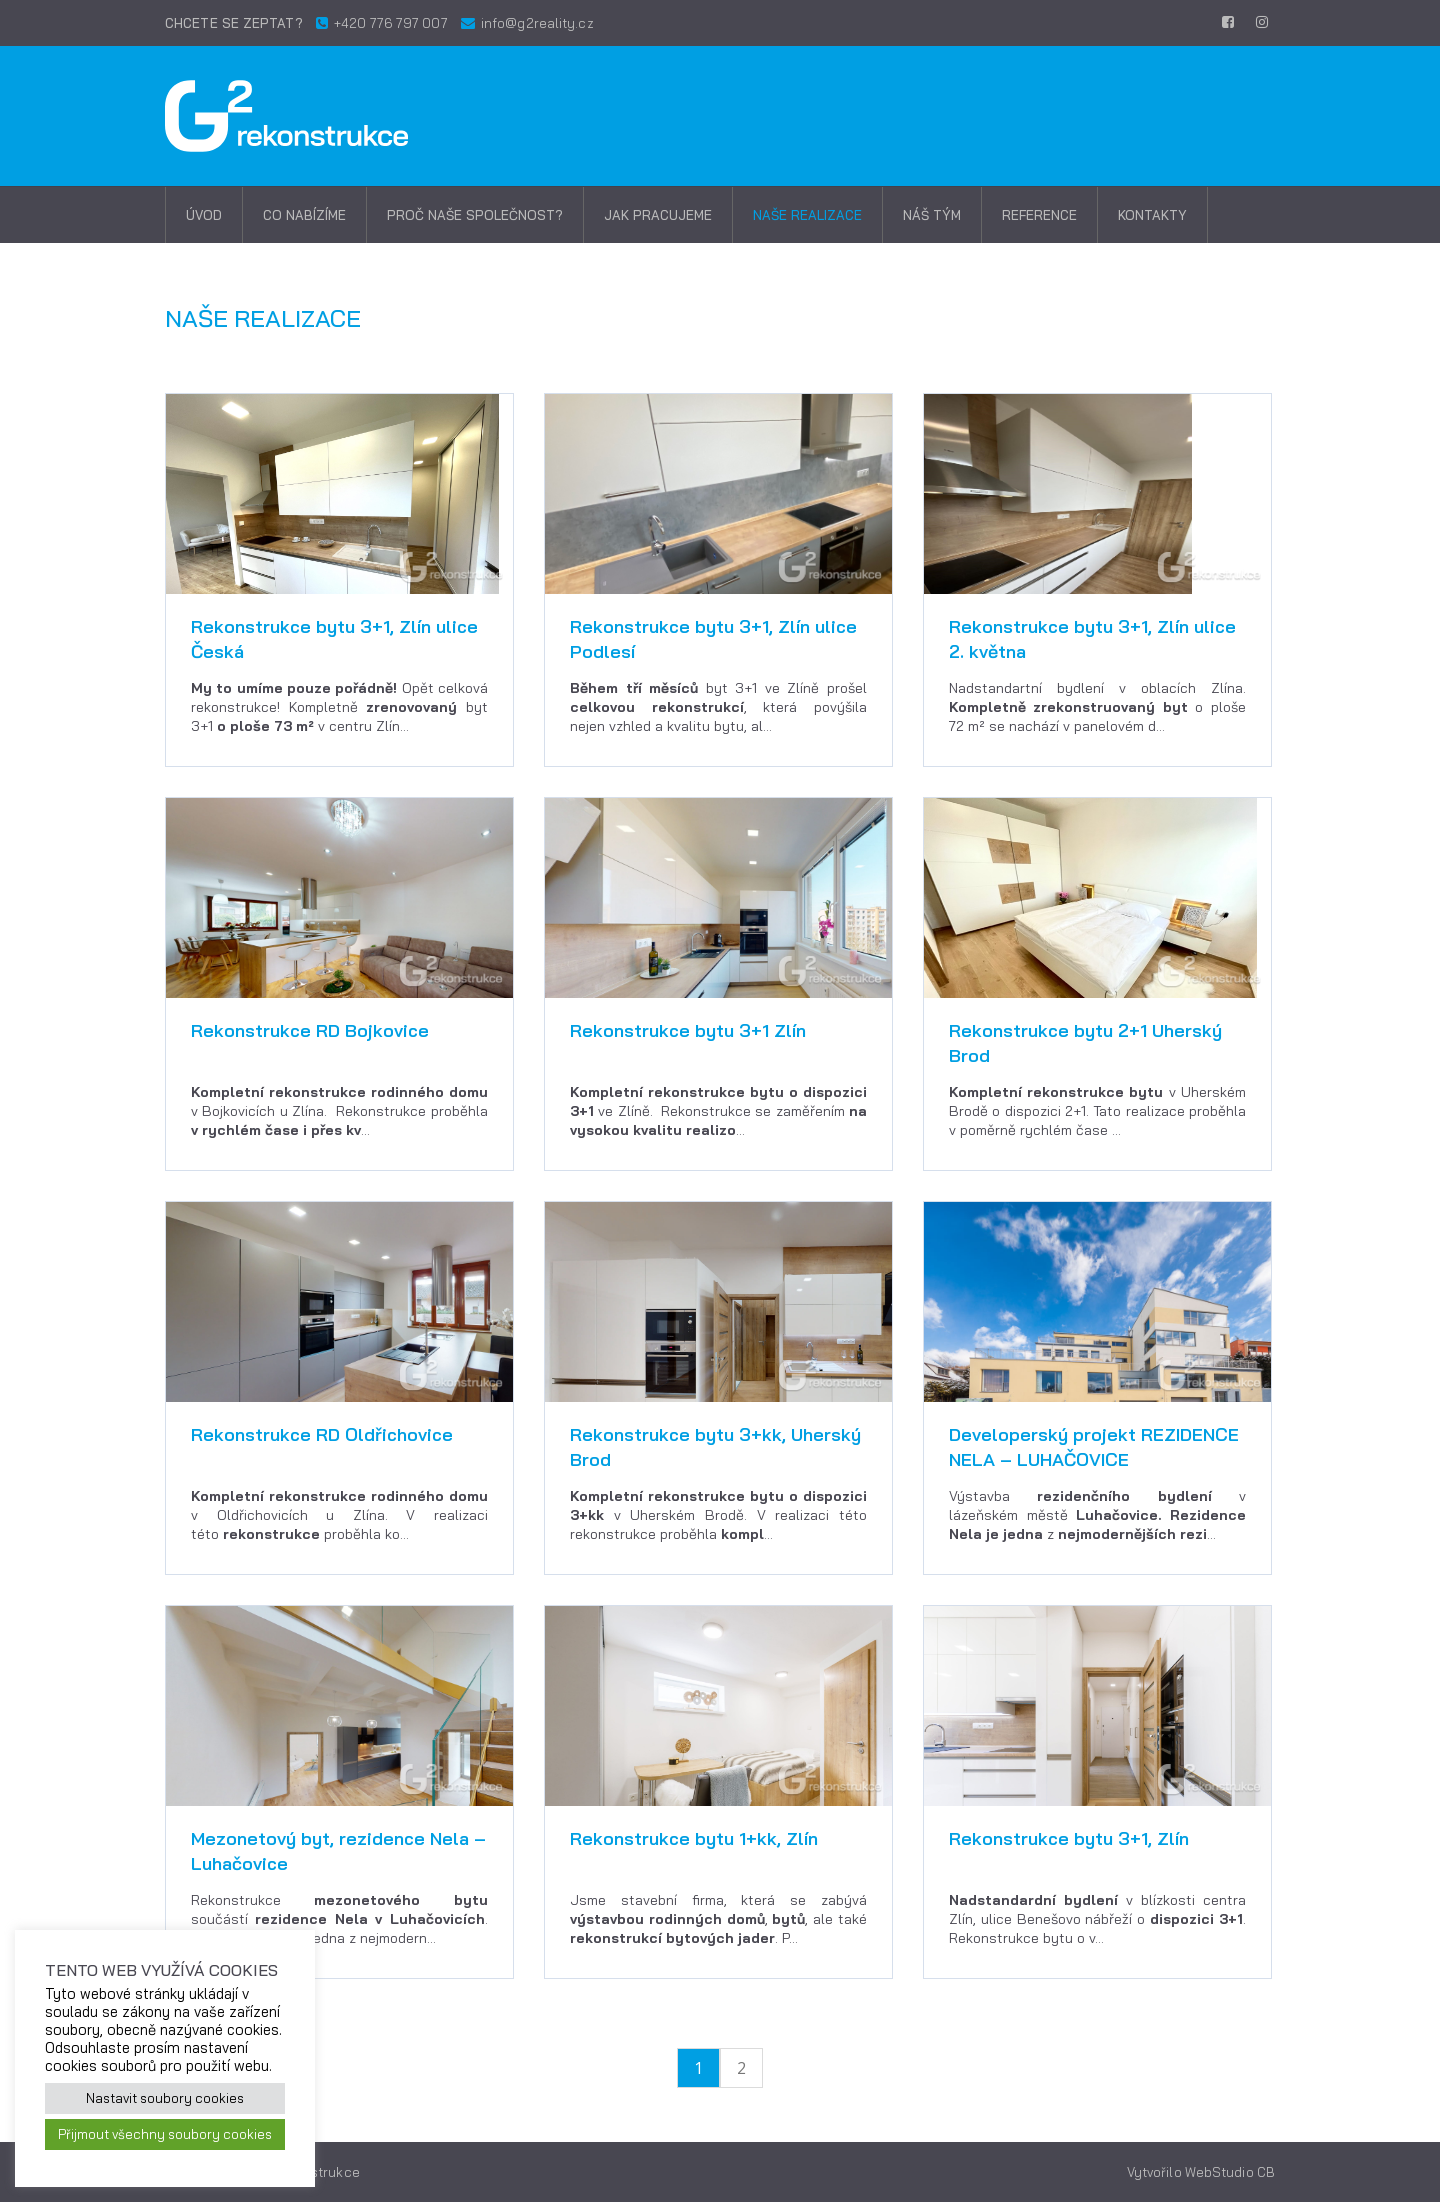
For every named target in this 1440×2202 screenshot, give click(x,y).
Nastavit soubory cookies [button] (165, 2098)
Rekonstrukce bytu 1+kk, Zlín (694, 1838)
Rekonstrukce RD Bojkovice (310, 1030)
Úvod (204, 215)
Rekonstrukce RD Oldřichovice (322, 1434)
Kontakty (1152, 215)
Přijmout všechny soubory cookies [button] (165, 2134)
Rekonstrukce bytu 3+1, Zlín (1069, 1838)
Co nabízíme (304, 215)
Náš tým (932, 215)
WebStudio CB (1230, 2172)
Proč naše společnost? (475, 215)
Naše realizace (807, 215)
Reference (1039, 215)
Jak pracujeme (658, 215)
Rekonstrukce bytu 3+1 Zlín (688, 1030)
